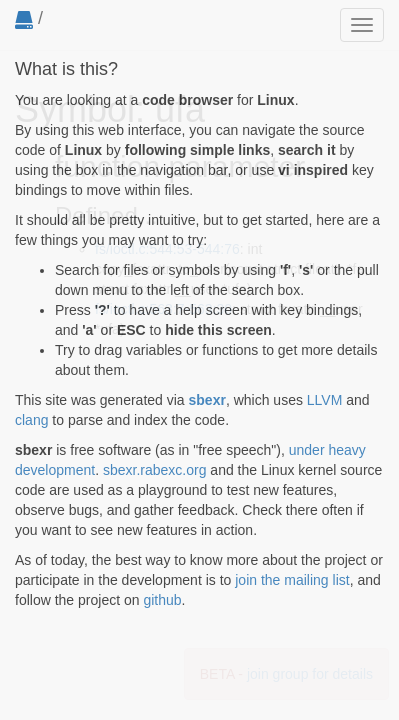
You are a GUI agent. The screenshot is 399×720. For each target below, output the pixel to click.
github (162, 600)
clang (31, 420)
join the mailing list (292, 580)
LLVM (325, 400)
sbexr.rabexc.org (155, 470)
